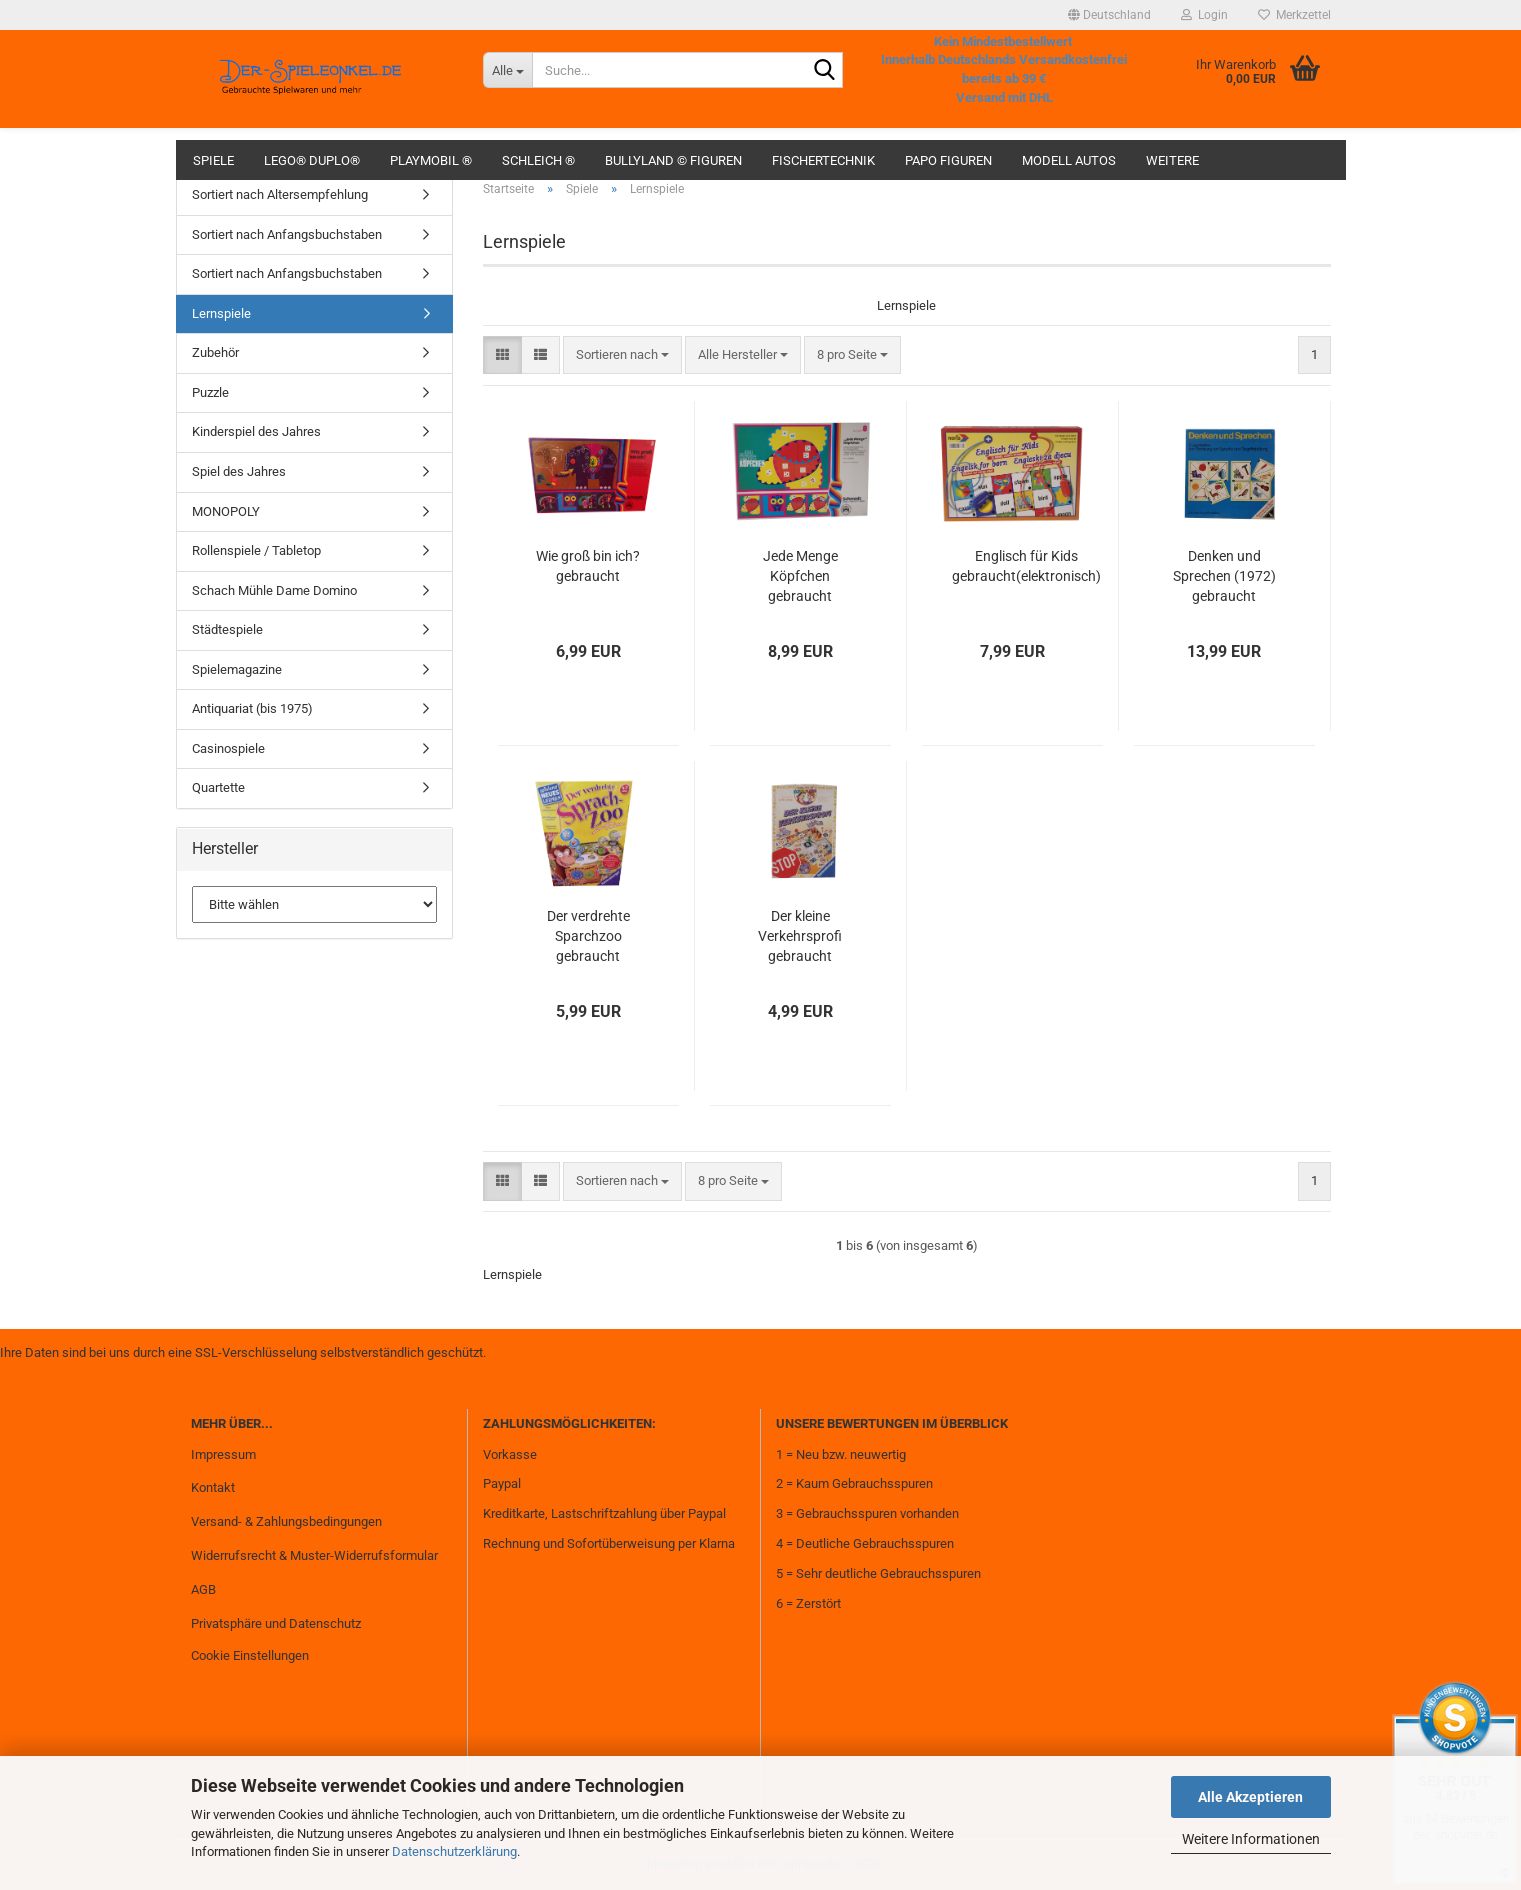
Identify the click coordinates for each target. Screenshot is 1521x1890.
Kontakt (213, 1487)
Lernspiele (221, 313)
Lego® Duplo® (312, 160)
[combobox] (622, 355)
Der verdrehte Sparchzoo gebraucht (588, 936)
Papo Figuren (948, 160)
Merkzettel (1294, 15)
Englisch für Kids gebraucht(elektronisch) (1026, 566)
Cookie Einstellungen (250, 1655)
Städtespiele (227, 629)
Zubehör (215, 352)
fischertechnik (823, 160)
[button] (1109, 15)
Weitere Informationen (1251, 1839)
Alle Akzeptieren (1250, 1797)
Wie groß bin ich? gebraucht (588, 566)
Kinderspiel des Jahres (256, 431)
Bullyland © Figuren (673, 160)
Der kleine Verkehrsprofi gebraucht (800, 936)
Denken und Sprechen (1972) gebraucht (1224, 576)
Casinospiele (228, 748)
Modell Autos (1069, 160)
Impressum (223, 1454)
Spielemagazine (237, 669)
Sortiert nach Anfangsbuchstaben (287, 234)
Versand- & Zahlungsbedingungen (286, 1521)
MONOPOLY (226, 511)
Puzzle (210, 392)
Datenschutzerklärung (454, 1851)
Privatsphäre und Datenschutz (276, 1623)
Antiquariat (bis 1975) (252, 708)
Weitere (1172, 160)
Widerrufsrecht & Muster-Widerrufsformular (314, 1555)
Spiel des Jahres (239, 471)
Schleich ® (538, 160)
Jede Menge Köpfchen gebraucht (800, 576)
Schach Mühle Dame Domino (274, 590)
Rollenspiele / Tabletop (256, 550)
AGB (203, 1589)
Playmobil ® (431, 160)
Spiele (213, 160)
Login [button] (1204, 15)
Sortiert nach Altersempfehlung (280, 194)
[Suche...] (507, 70)
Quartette (218, 787)
